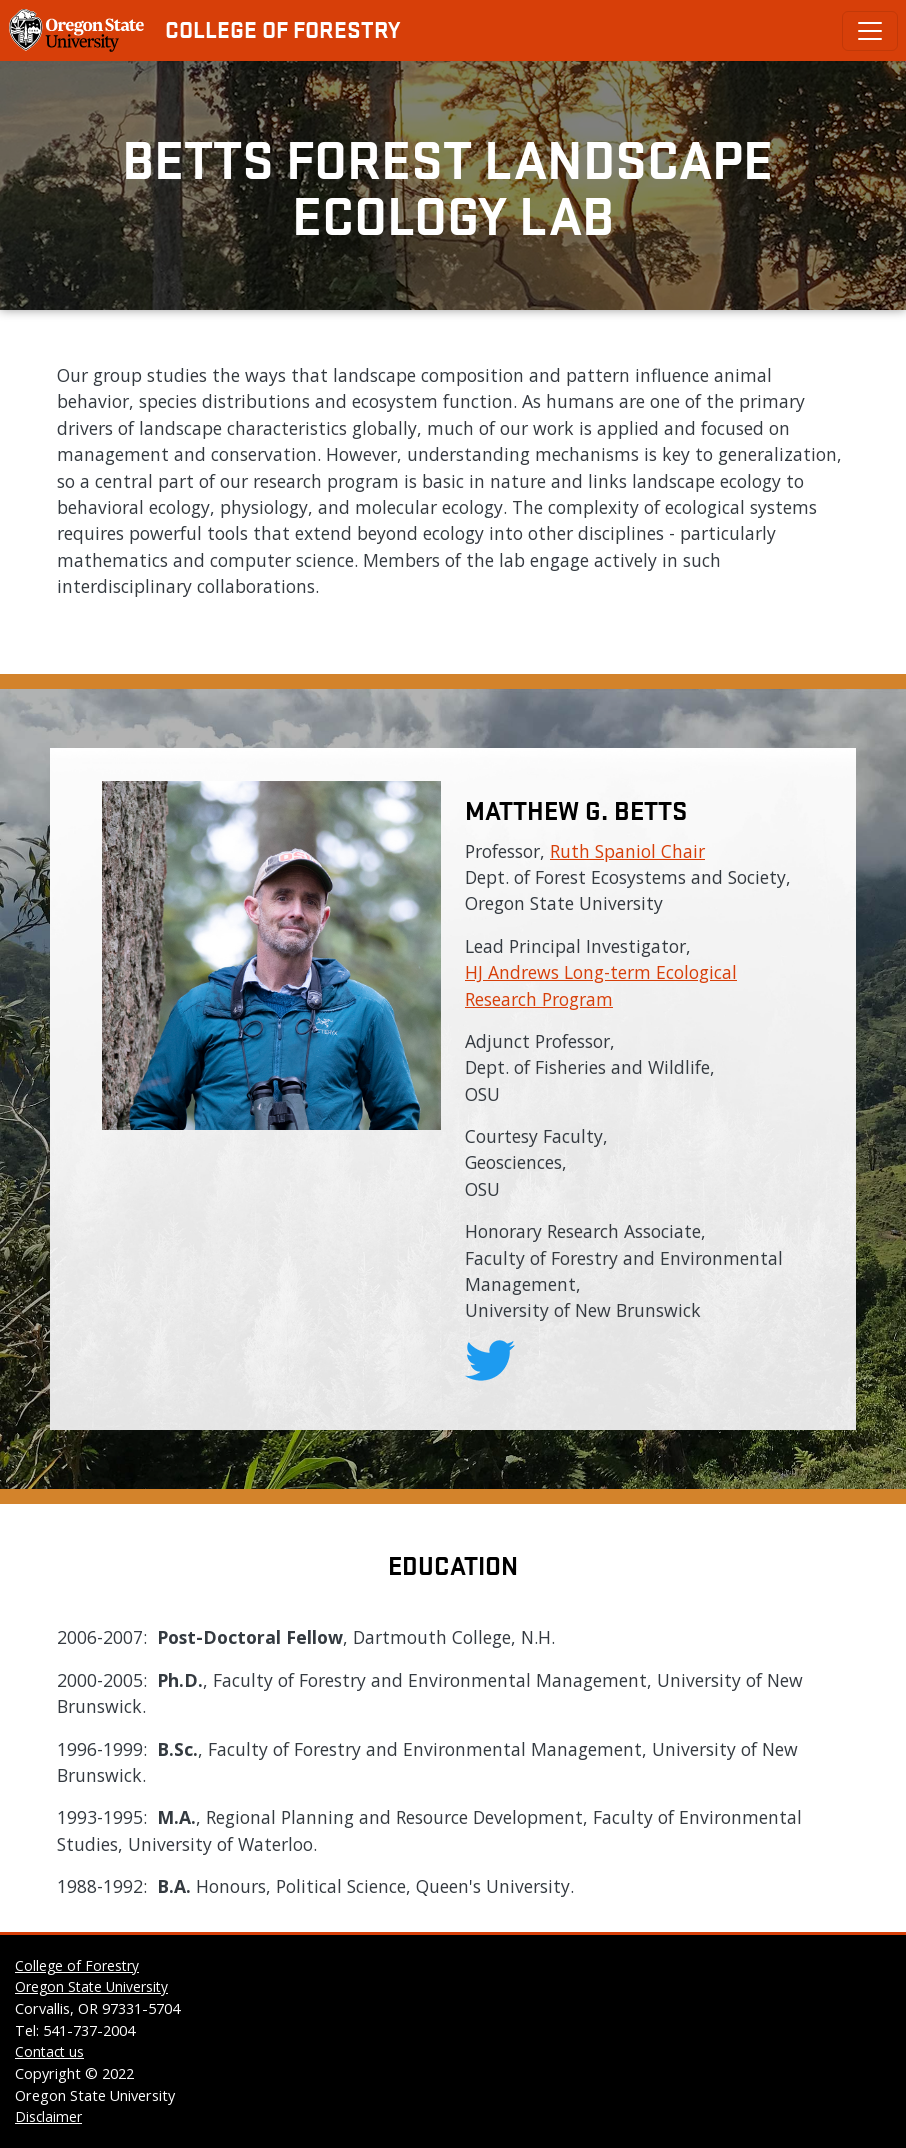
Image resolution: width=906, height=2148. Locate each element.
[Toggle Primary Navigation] (870, 31)
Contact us (49, 2051)
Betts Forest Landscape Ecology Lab (453, 185)
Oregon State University (91, 1986)
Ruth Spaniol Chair (627, 851)
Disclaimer (48, 2116)
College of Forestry (282, 29)
